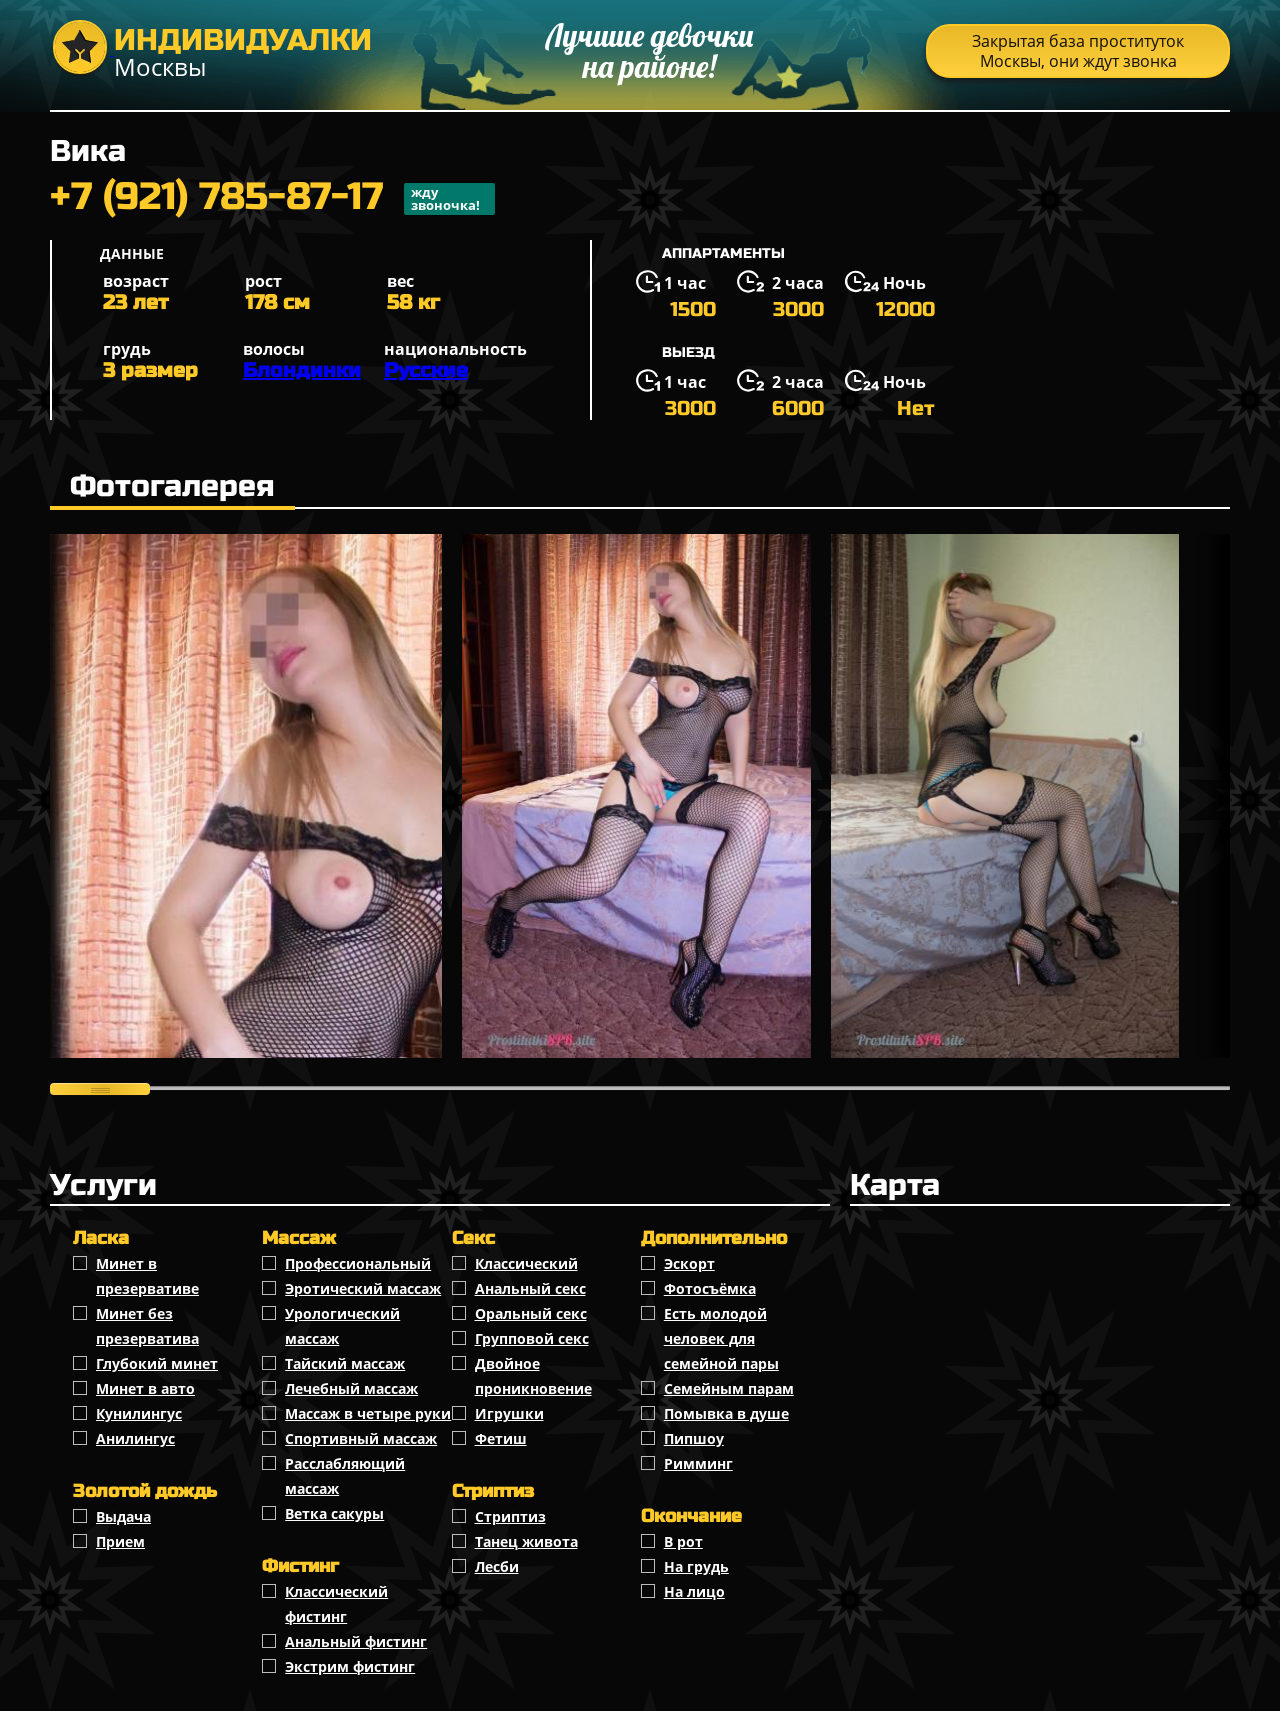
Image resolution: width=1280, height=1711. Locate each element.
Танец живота (526, 1541)
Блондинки (302, 370)
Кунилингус (139, 1413)
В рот (683, 1541)
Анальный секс (530, 1288)
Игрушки (509, 1413)
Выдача (123, 1516)
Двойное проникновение (533, 1376)
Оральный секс (531, 1313)
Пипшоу (694, 1438)
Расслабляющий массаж (345, 1476)
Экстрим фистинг (350, 1666)
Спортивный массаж (361, 1438)
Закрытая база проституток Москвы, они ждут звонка (1078, 51)
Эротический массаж (363, 1288)
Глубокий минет (157, 1363)
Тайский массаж (345, 1363)
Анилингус (135, 1438)
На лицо (694, 1591)
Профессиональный (358, 1263)
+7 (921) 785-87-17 (272, 199)
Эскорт (689, 1263)
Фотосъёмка (710, 1288)
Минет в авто (145, 1388)
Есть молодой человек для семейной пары (721, 1338)
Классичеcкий (526, 1263)
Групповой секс (532, 1338)
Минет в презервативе (147, 1276)
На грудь (696, 1566)
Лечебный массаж (351, 1388)
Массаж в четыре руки (368, 1413)
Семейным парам (729, 1388)
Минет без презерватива (147, 1326)
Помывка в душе (726, 1413)
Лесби (497, 1566)
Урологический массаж (342, 1326)
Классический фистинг (336, 1604)
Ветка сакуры (334, 1513)
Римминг (698, 1463)
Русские (426, 370)
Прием (120, 1541)
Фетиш (501, 1438)
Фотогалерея (172, 486)
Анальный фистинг (356, 1641)
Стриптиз (510, 1516)
